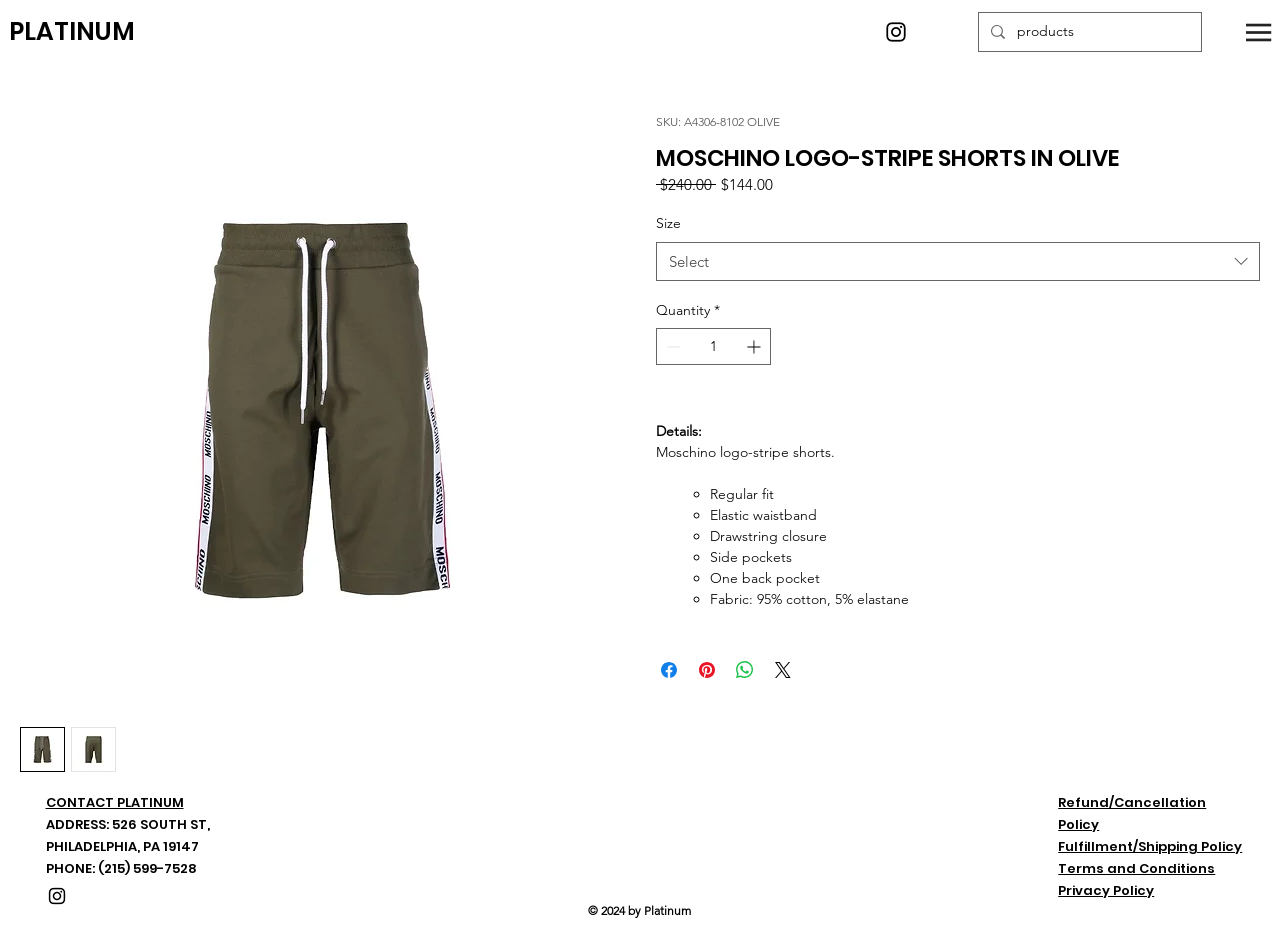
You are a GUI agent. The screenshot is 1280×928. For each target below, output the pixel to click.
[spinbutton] (713, 346)
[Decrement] (671, 346)
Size (668, 223)
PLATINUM (72, 31)
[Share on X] (783, 670)
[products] (1088, 32)
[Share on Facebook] (669, 670)
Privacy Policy (1106, 890)
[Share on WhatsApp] (745, 670)
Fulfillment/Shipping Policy (1150, 846)
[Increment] (755, 346)
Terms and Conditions (1136, 868)
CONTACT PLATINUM (115, 802)
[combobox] (958, 261)
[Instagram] (896, 32)
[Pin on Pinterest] (707, 670)
